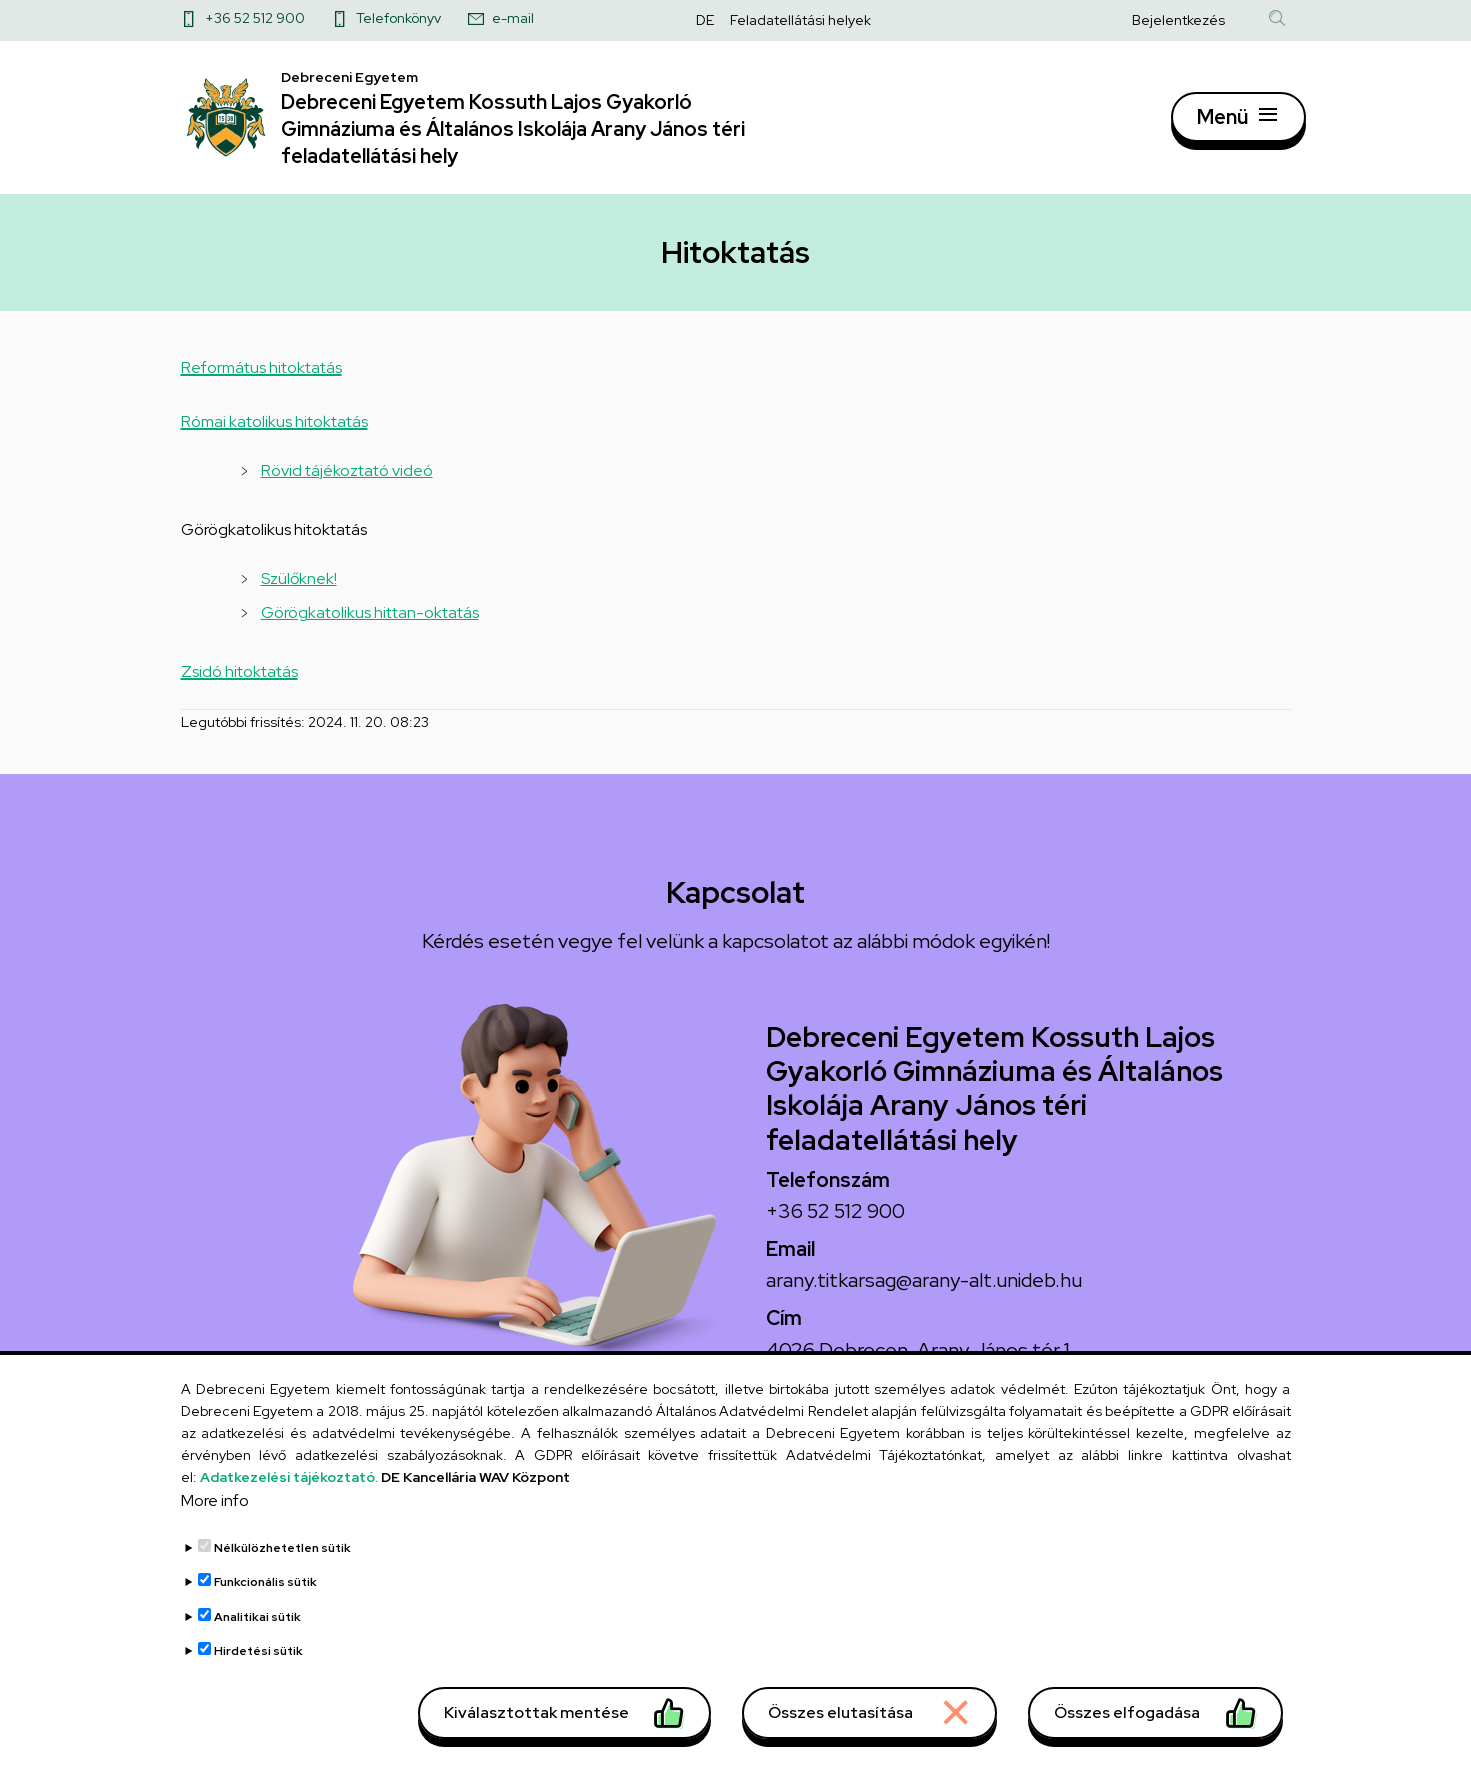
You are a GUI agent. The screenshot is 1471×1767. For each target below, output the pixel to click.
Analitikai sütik (257, 1626)
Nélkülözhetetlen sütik (282, 1557)
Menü (1222, 125)
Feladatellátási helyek (800, 20)
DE (705, 20)
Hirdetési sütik (258, 1660)
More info (215, 1509)
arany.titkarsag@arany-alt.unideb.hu (924, 1298)
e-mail (513, 18)
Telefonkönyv (398, 18)
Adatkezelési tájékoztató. (289, 1486)
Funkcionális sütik (265, 1591)
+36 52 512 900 (255, 18)
